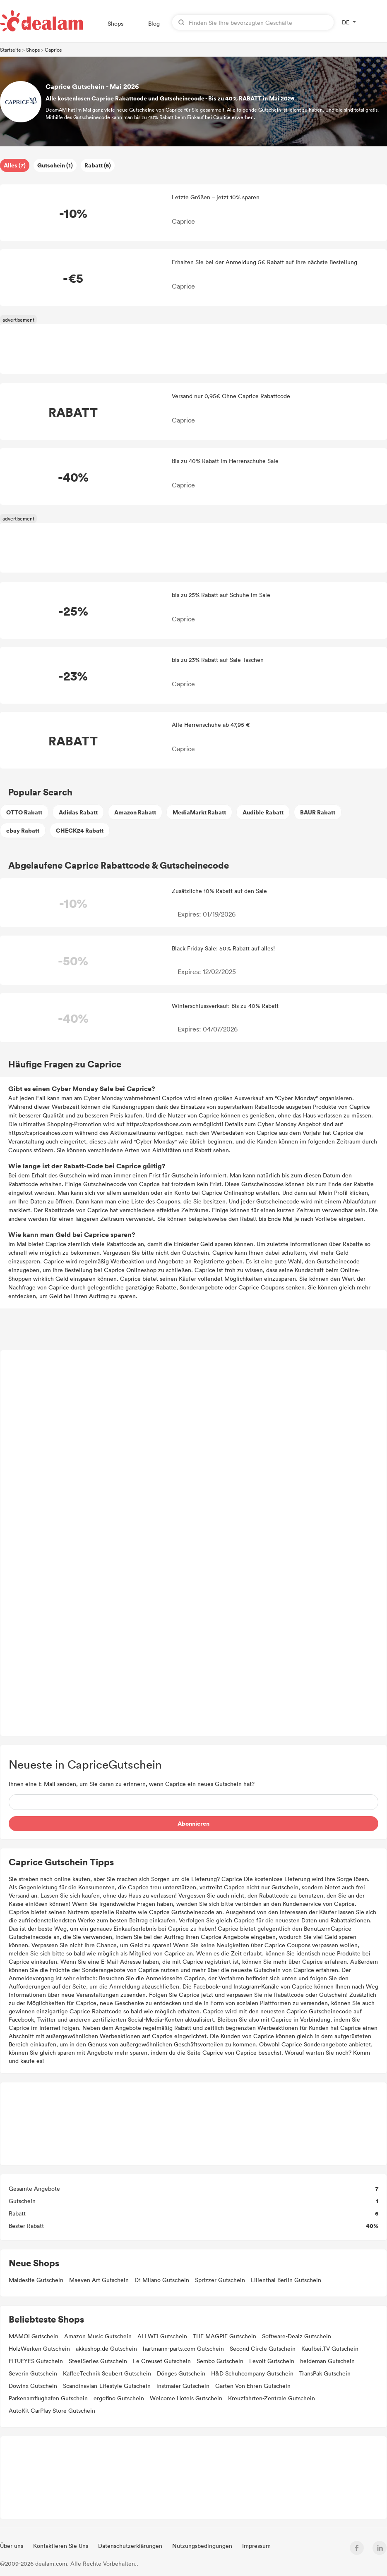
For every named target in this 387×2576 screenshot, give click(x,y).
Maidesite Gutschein (36, 2280)
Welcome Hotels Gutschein (186, 2398)
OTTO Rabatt (24, 812)
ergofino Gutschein (119, 2398)
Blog (154, 23)
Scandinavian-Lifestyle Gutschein (107, 2386)
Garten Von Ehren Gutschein (253, 2386)
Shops (115, 23)
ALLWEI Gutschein (162, 2336)
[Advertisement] (193, 1543)
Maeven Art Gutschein (99, 2280)
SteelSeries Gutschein (98, 2361)
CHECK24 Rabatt (79, 830)
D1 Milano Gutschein (162, 2280)
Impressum (256, 2546)
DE (345, 22)
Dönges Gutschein (181, 2373)
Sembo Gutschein (220, 2361)
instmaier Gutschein (182, 2386)
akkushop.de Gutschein (106, 2348)
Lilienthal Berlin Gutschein (286, 2280)
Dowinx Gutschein (33, 2386)
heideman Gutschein (327, 2361)
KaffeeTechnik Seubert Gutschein (107, 2373)
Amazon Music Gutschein (98, 2336)
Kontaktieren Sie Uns (61, 2546)
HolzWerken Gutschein (39, 2348)
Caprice (53, 49)
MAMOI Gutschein (33, 2336)
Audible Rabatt (263, 812)
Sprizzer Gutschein (220, 2280)
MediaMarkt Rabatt (199, 812)
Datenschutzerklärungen (131, 2546)
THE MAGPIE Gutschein (224, 2336)
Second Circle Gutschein (263, 2348)
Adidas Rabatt (78, 812)
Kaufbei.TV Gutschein (329, 2348)
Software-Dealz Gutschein (296, 2336)
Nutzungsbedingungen (203, 2546)
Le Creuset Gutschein (162, 2361)
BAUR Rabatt (317, 812)
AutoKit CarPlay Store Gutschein (52, 2410)
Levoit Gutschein (271, 2361)
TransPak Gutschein (325, 2373)
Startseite (10, 49)
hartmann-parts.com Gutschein (183, 2348)
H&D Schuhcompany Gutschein (252, 2373)
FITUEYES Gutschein (36, 2361)
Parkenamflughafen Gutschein (48, 2398)
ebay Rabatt (22, 830)
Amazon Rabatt (135, 812)
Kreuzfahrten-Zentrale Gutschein (271, 2398)
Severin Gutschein (33, 2373)
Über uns (12, 2546)
